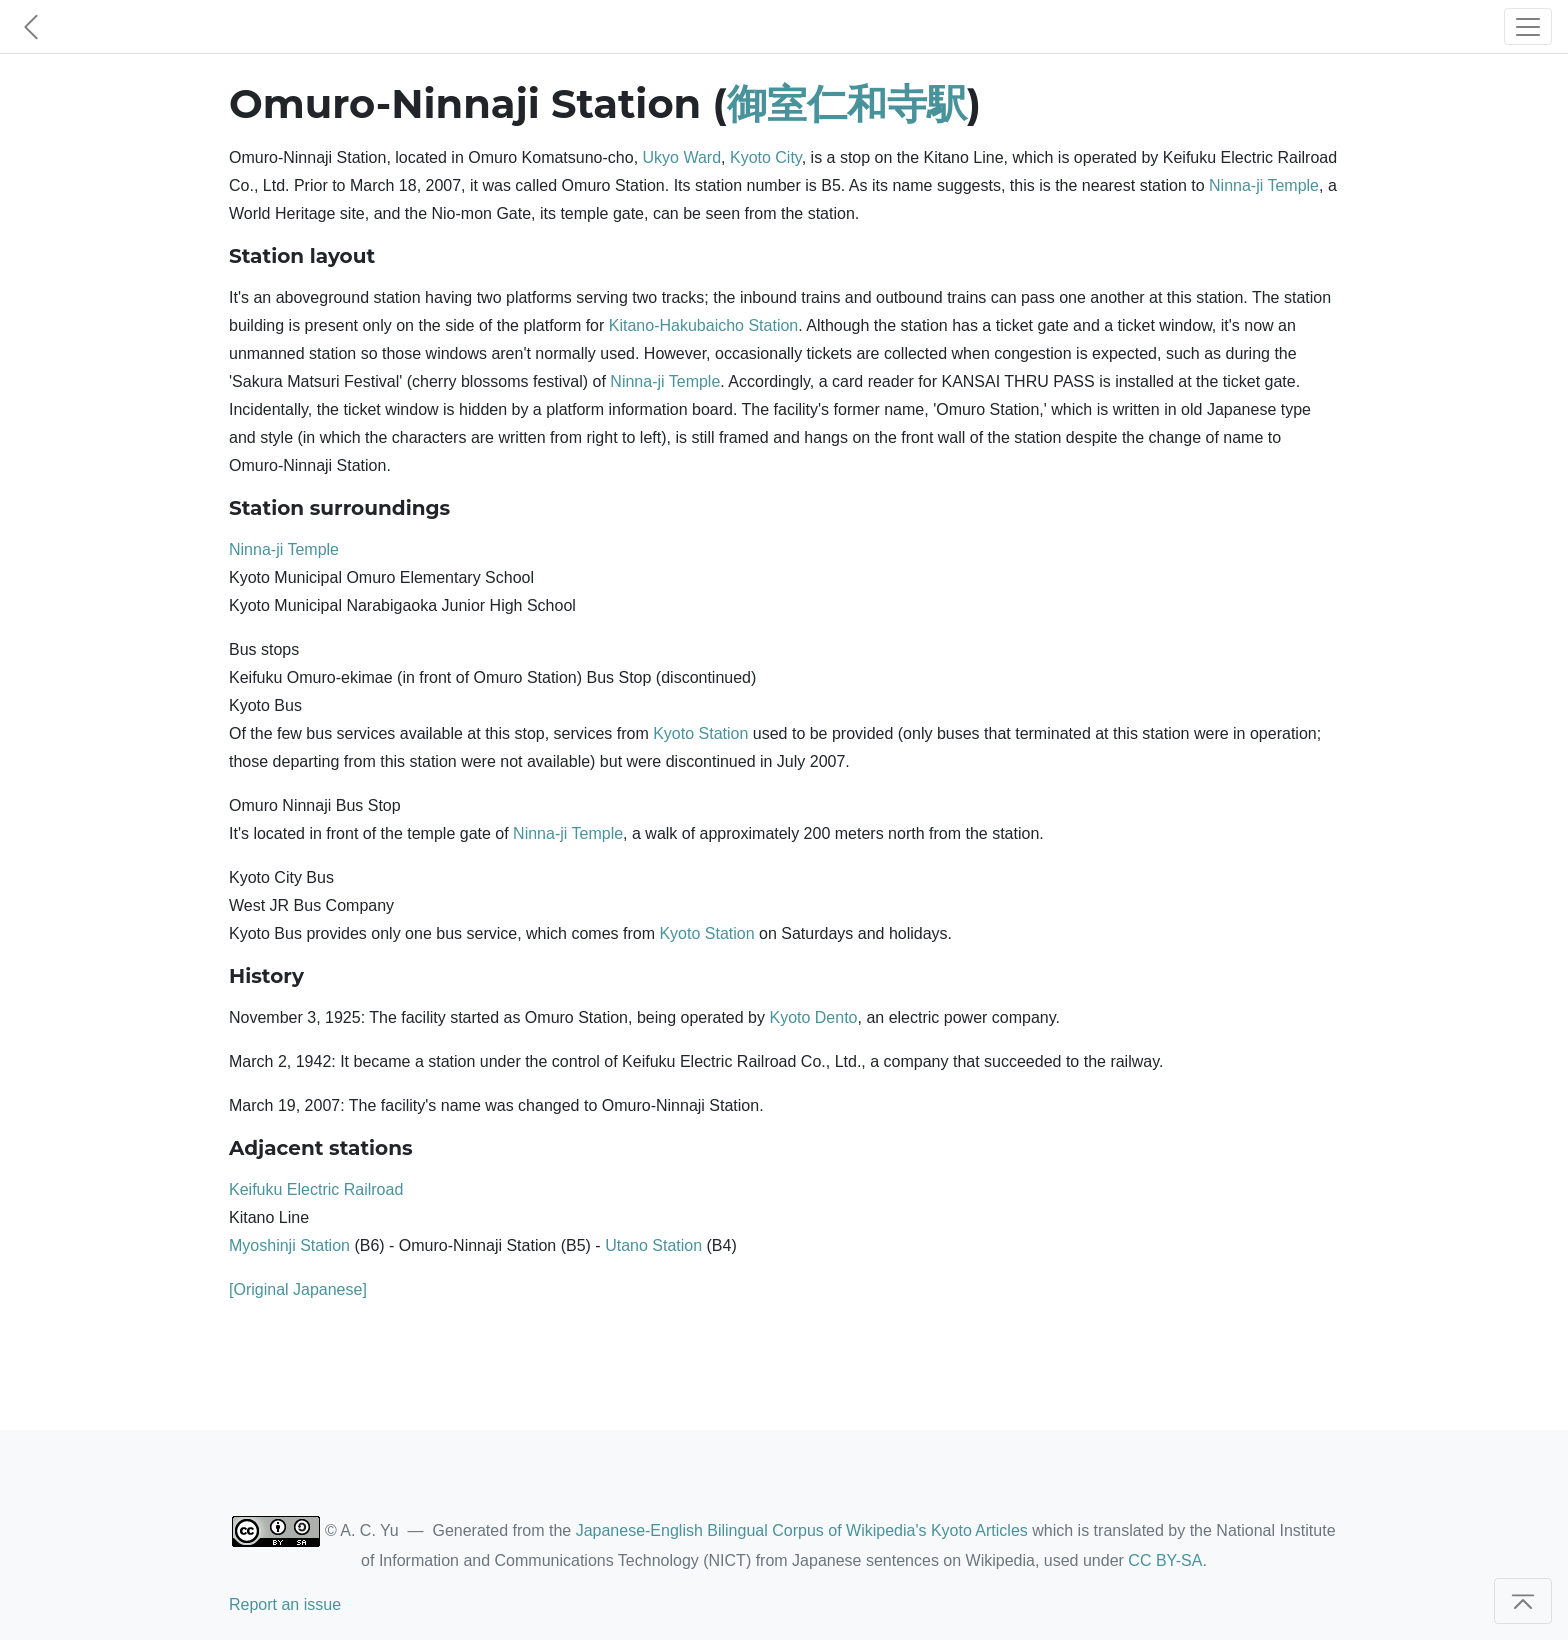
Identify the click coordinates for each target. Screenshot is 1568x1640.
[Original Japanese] (298, 1289)
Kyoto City (766, 157)
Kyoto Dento (813, 1017)
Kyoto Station (700, 733)
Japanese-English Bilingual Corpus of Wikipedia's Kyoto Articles (802, 1530)
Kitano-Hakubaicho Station (703, 325)
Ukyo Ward (682, 157)
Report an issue (285, 1604)
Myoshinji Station (289, 1245)
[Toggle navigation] (1528, 26)
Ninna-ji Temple (1264, 185)
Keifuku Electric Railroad (316, 1189)
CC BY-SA (1165, 1560)
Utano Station (653, 1245)
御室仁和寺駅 (847, 103)
